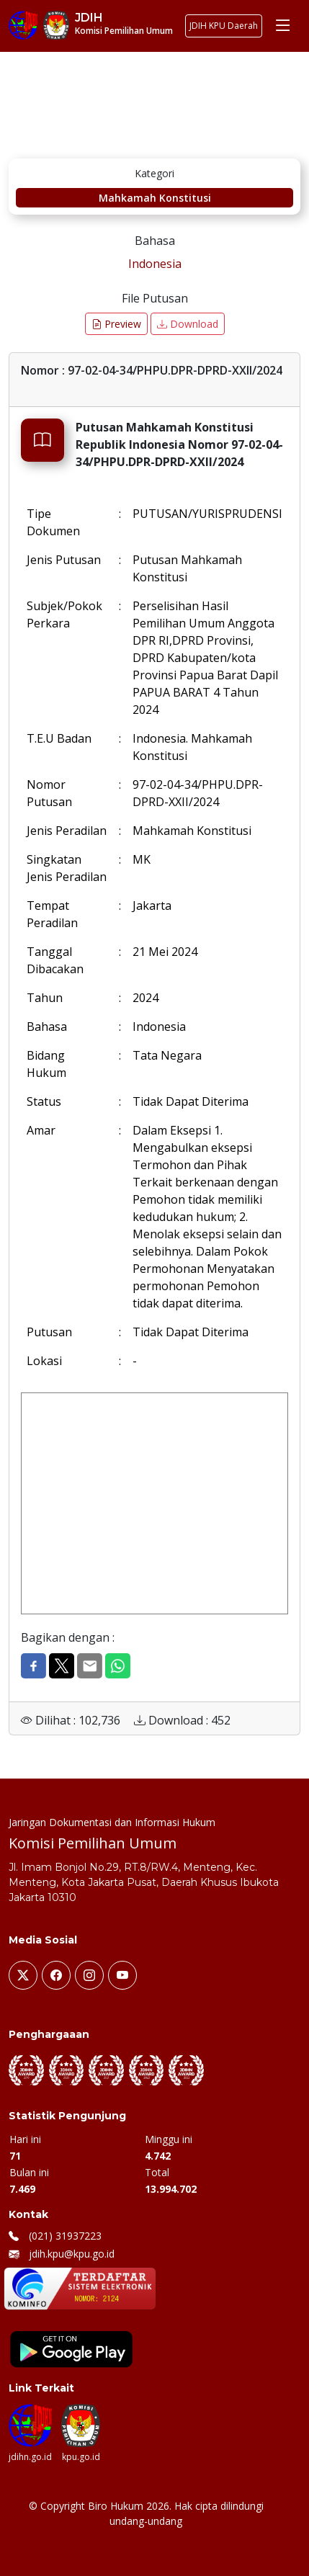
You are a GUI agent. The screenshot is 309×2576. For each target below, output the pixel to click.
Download (187, 324)
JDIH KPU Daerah (223, 25)
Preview (116, 324)
